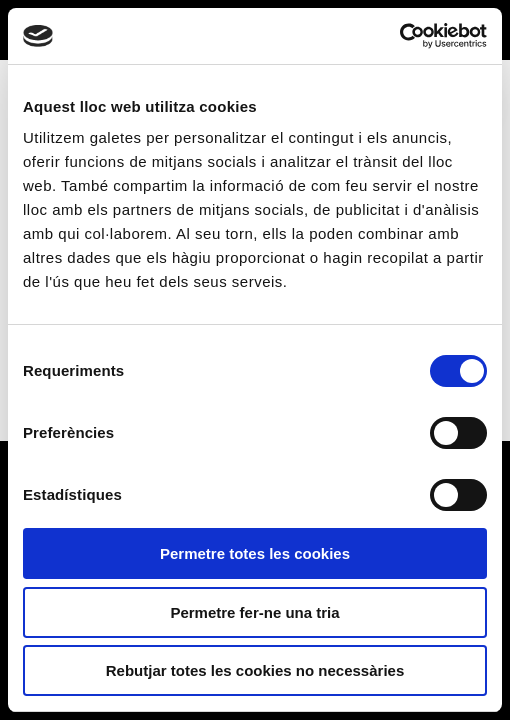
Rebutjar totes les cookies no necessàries (255, 670)
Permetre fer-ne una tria (254, 612)
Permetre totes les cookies (255, 553)
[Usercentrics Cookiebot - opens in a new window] (399, 36)
